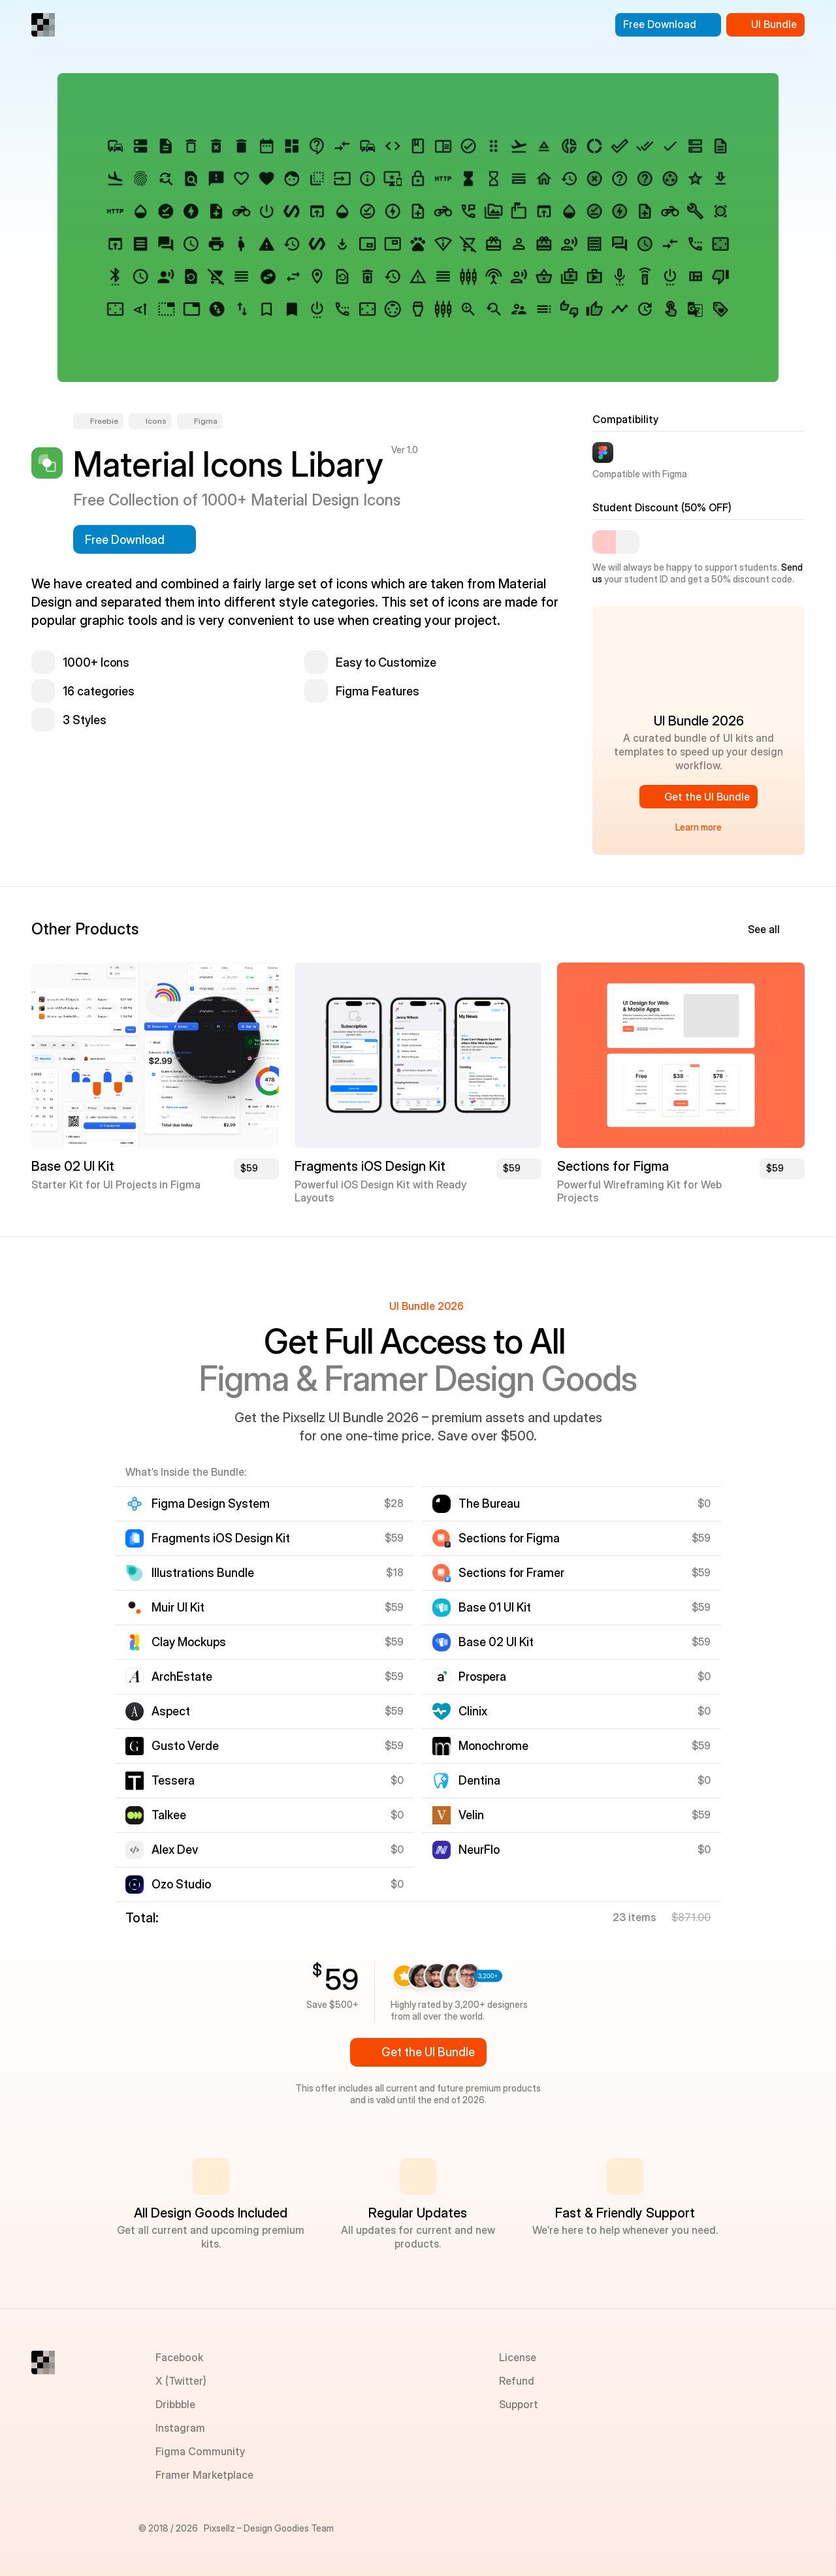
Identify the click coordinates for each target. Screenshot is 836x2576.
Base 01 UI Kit (494, 1607)
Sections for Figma (613, 1166)
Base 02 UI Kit (72, 1166)
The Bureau (489, 1503)
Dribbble (175, 2404)
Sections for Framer (511, 1573)
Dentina (479, 1780)
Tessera (173, 1780)
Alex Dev (175, 1849)
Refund (516, 2380)
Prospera (482, 1676)
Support (518, 2404)
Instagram (180, 2427)
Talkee (169, 1815)
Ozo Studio (181, 1884)
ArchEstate (182, 1676)
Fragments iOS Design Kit (370, 1166)
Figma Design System (211, 1503)
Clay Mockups (189, 1642)
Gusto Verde (185, 1746)
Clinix (472, 1711)
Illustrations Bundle (203, 1573)
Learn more (698, 827)
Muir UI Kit (178, 1607)
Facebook (179, 2357)
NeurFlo (479, 1849)
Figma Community (200, 2451)
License (517, 2357)
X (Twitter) (180, 2380)
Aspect (171, 1711)
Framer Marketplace (204, 2474)
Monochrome (493, 1746)
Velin (471, 1815)
